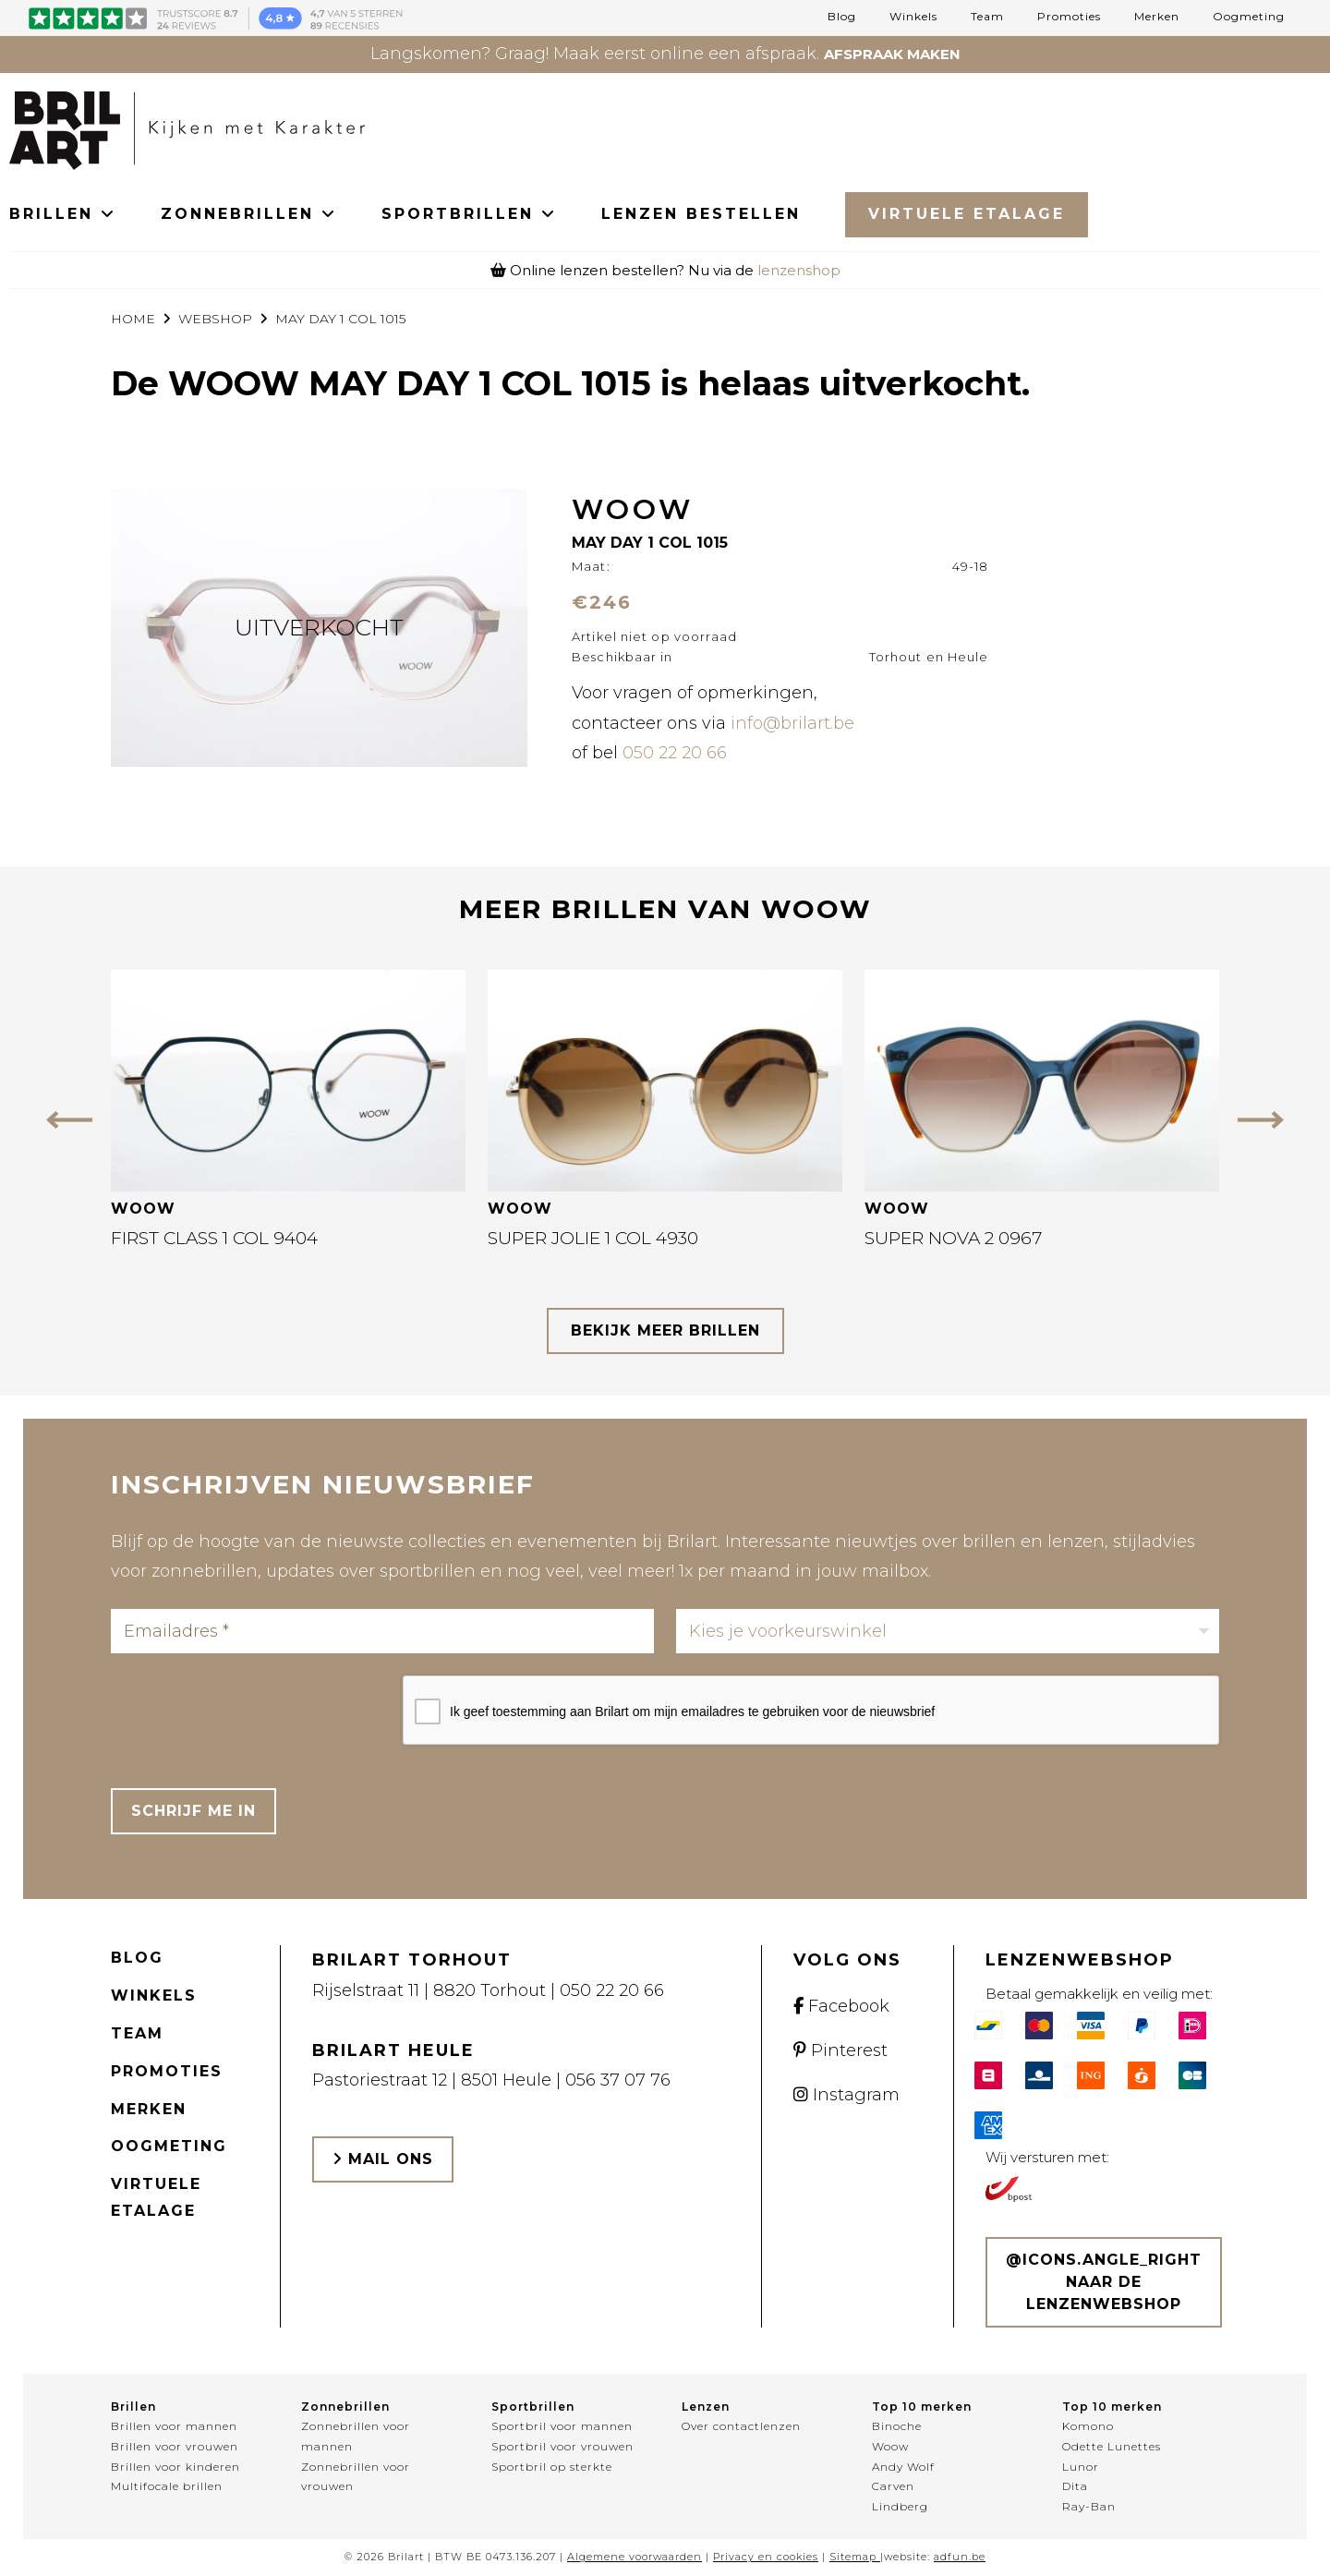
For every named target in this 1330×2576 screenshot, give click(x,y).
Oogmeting (1249, 16)
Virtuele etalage (156, 2197)
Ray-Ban (1089, 2506)
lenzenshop (798, 270)
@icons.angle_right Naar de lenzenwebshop (1104, 2282)
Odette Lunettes (1111, 2446)
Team (987, 16)
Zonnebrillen (345, 2406)
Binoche (897, 2426)
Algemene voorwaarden (634, 2556)
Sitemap (853, 2556)
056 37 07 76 (618, 2080)
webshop (215, 318)
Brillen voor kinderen (175, 2466)
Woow (890, 2446)
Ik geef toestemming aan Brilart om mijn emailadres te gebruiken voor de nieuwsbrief (692, 1711)
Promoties (1069, 16)
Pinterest (840, 2050)
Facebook (841, 2006)
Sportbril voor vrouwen (562, 2446)
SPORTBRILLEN (469, 214)
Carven (893, 2486)
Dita (1075, 2486)
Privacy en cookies (765, 2556)
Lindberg (900, 2506)
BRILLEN (62, 214)
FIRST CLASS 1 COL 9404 (214, 1238)
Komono (1088, 2426)
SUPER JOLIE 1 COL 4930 (593, 1238)
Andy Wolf (903, 2466)
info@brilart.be (792, 723)
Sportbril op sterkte (551, 2466)
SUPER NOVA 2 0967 (953, 1238)
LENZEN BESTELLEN (701, 214)
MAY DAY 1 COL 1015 (340, 318)
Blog (842, 16)
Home (133, 318)
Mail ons (382, 2159)
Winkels (913, 16)
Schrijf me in (193, 1811)
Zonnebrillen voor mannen (355, 2436)
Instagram (846, 2095)
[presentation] (251, 1711)
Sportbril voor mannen (562, 2426)
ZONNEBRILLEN (249, 214)
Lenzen (706, 2406)
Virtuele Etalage (966, 214)
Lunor (1080, 2466)
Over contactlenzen (741, 2426)
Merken (1156, 16)
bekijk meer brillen (665, 1330)
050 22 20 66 (675, 753)
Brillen (133, 2406)
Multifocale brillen (167, 2486)
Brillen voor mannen (174, 2426)
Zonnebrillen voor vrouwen (355, 2477)
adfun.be (959, 2556)
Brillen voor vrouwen (174, 2446)
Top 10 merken (922, 2406)
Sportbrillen (532, 2406)
